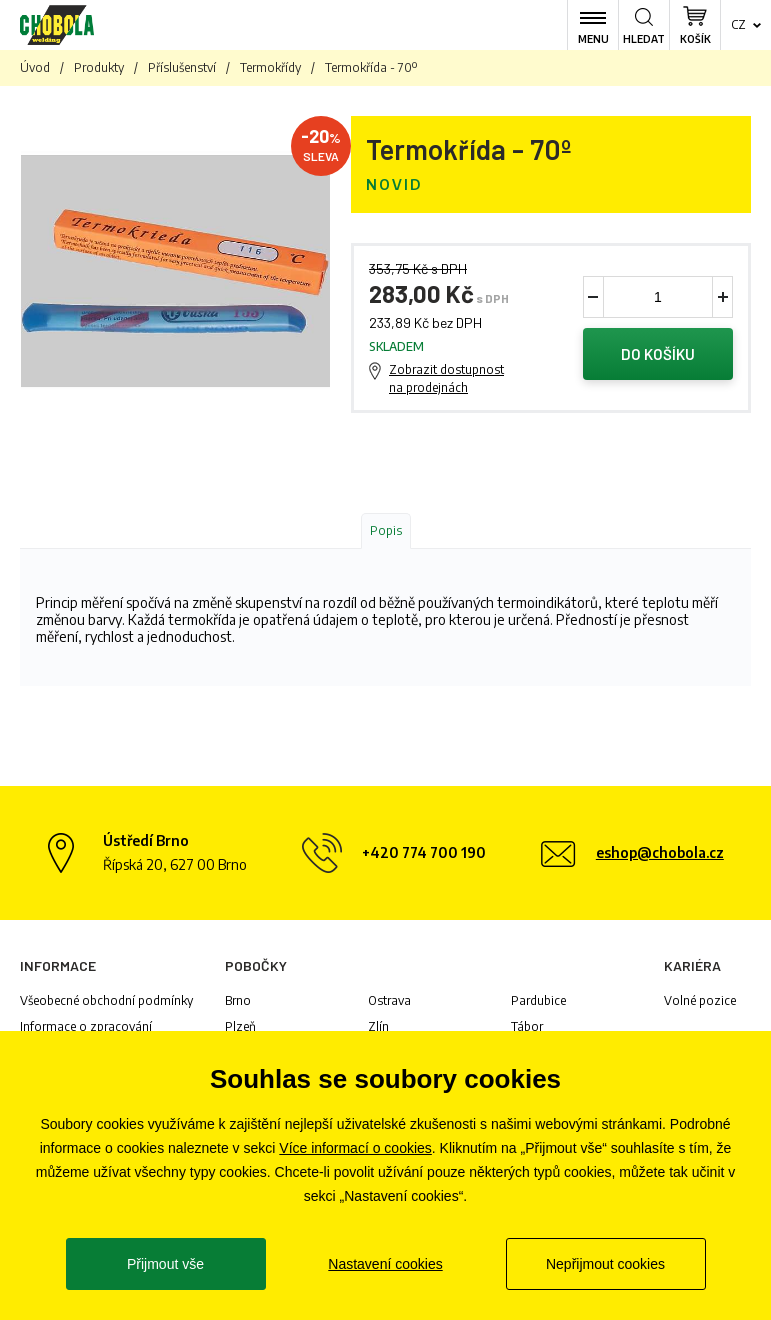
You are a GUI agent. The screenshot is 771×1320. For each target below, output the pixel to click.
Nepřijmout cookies (605, 1264)
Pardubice (538, 1000)
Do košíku (658, 354)
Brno (238, 1000)
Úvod (35, 67)
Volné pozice (700, 1000)
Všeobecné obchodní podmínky (106, 1000)
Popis (386, 530)
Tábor (527, 1026)
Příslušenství (182, 67)
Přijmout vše (165, 1264)
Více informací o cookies (355, 1148)
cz (738, 24)
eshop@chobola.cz (660, 852)
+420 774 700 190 (424, 852)
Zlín (378, 1026)
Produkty (99, 67)
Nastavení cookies (385, 1264)
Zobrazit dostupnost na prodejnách (446, 378)
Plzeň (240, 1026)
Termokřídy (270, 67)
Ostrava (389, 1000)
